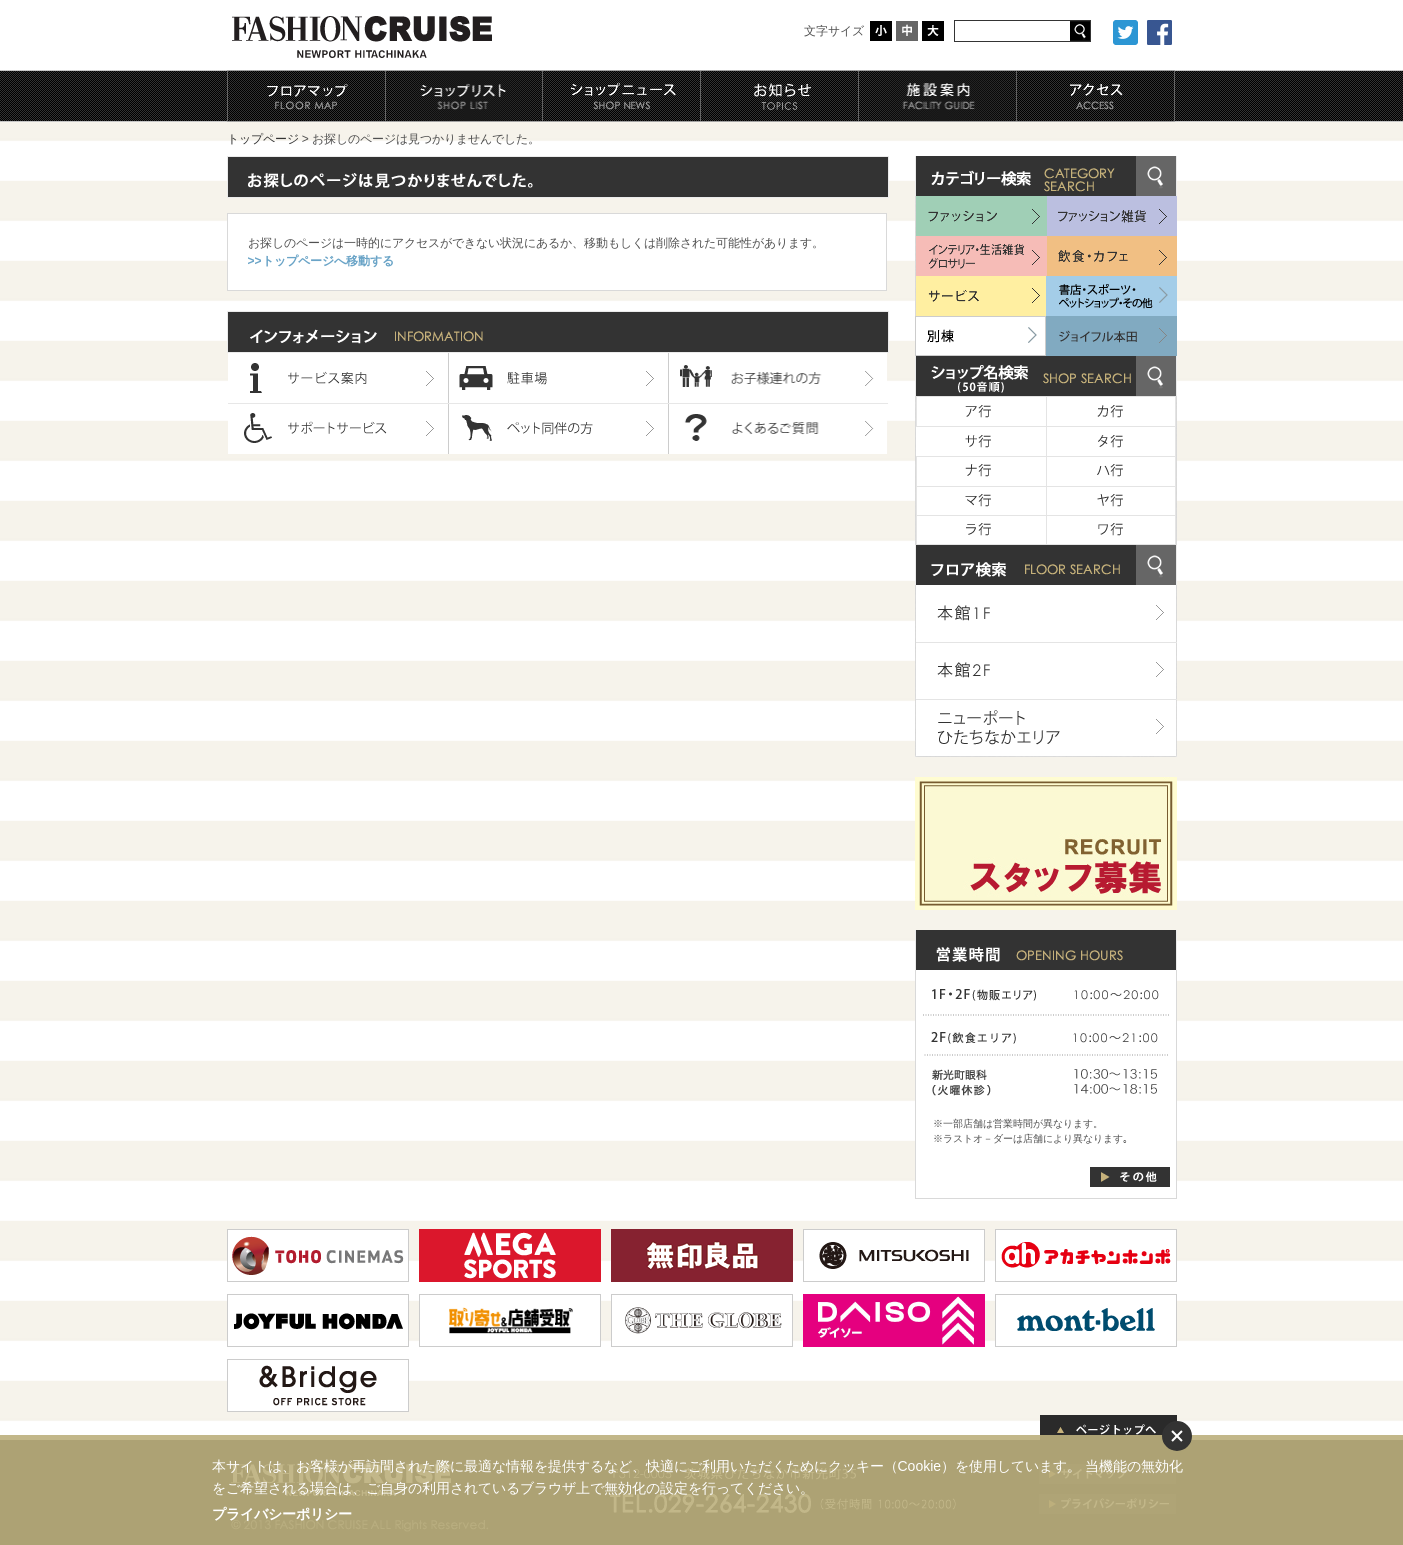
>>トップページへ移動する (321, 261)
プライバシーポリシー (282, 1514)
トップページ (263, 139)
